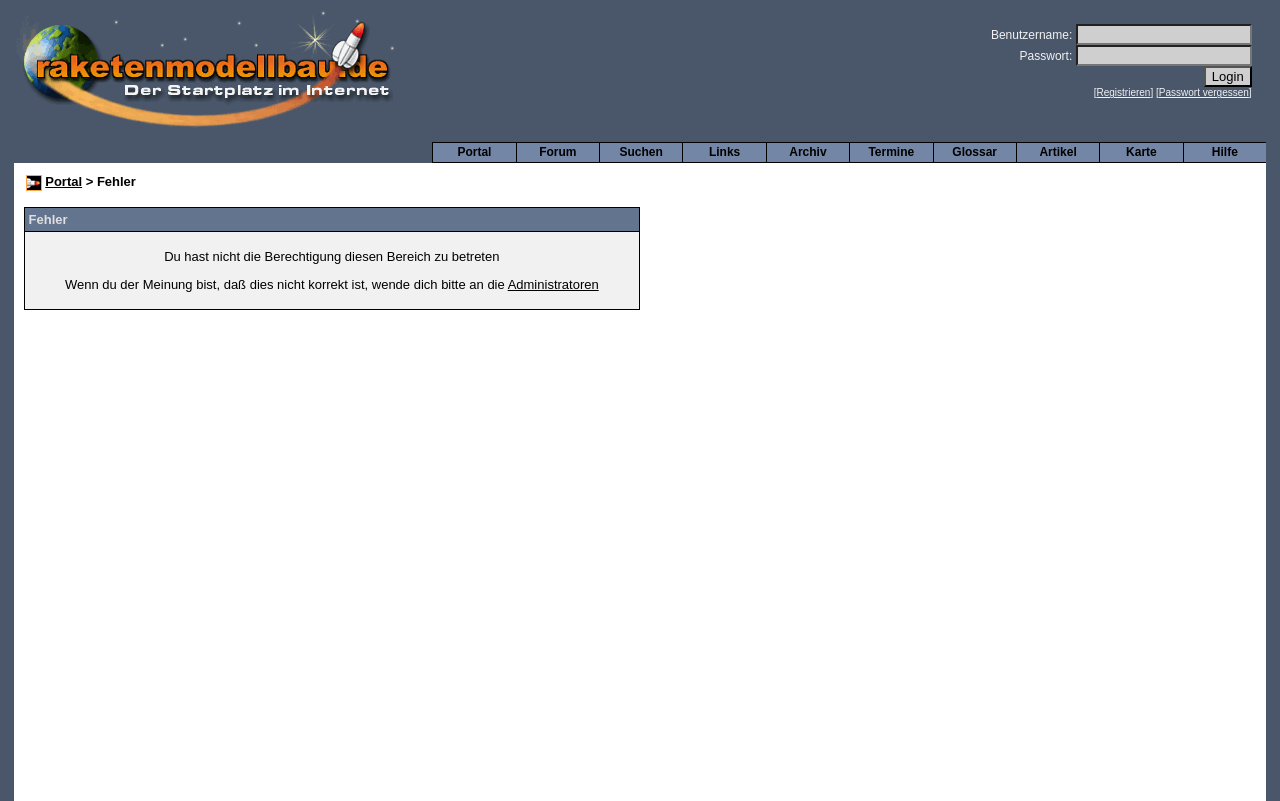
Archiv (807, 152)
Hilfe (1225, 152)
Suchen (641, 152)
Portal (474, 152)
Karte (1141, 152)
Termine (891, 152)
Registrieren (1124, 92)
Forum (557, 152)
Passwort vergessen (1204, 92)
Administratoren (553, 284)
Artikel (1057, 152)
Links (724, 152)
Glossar (974, 152)
